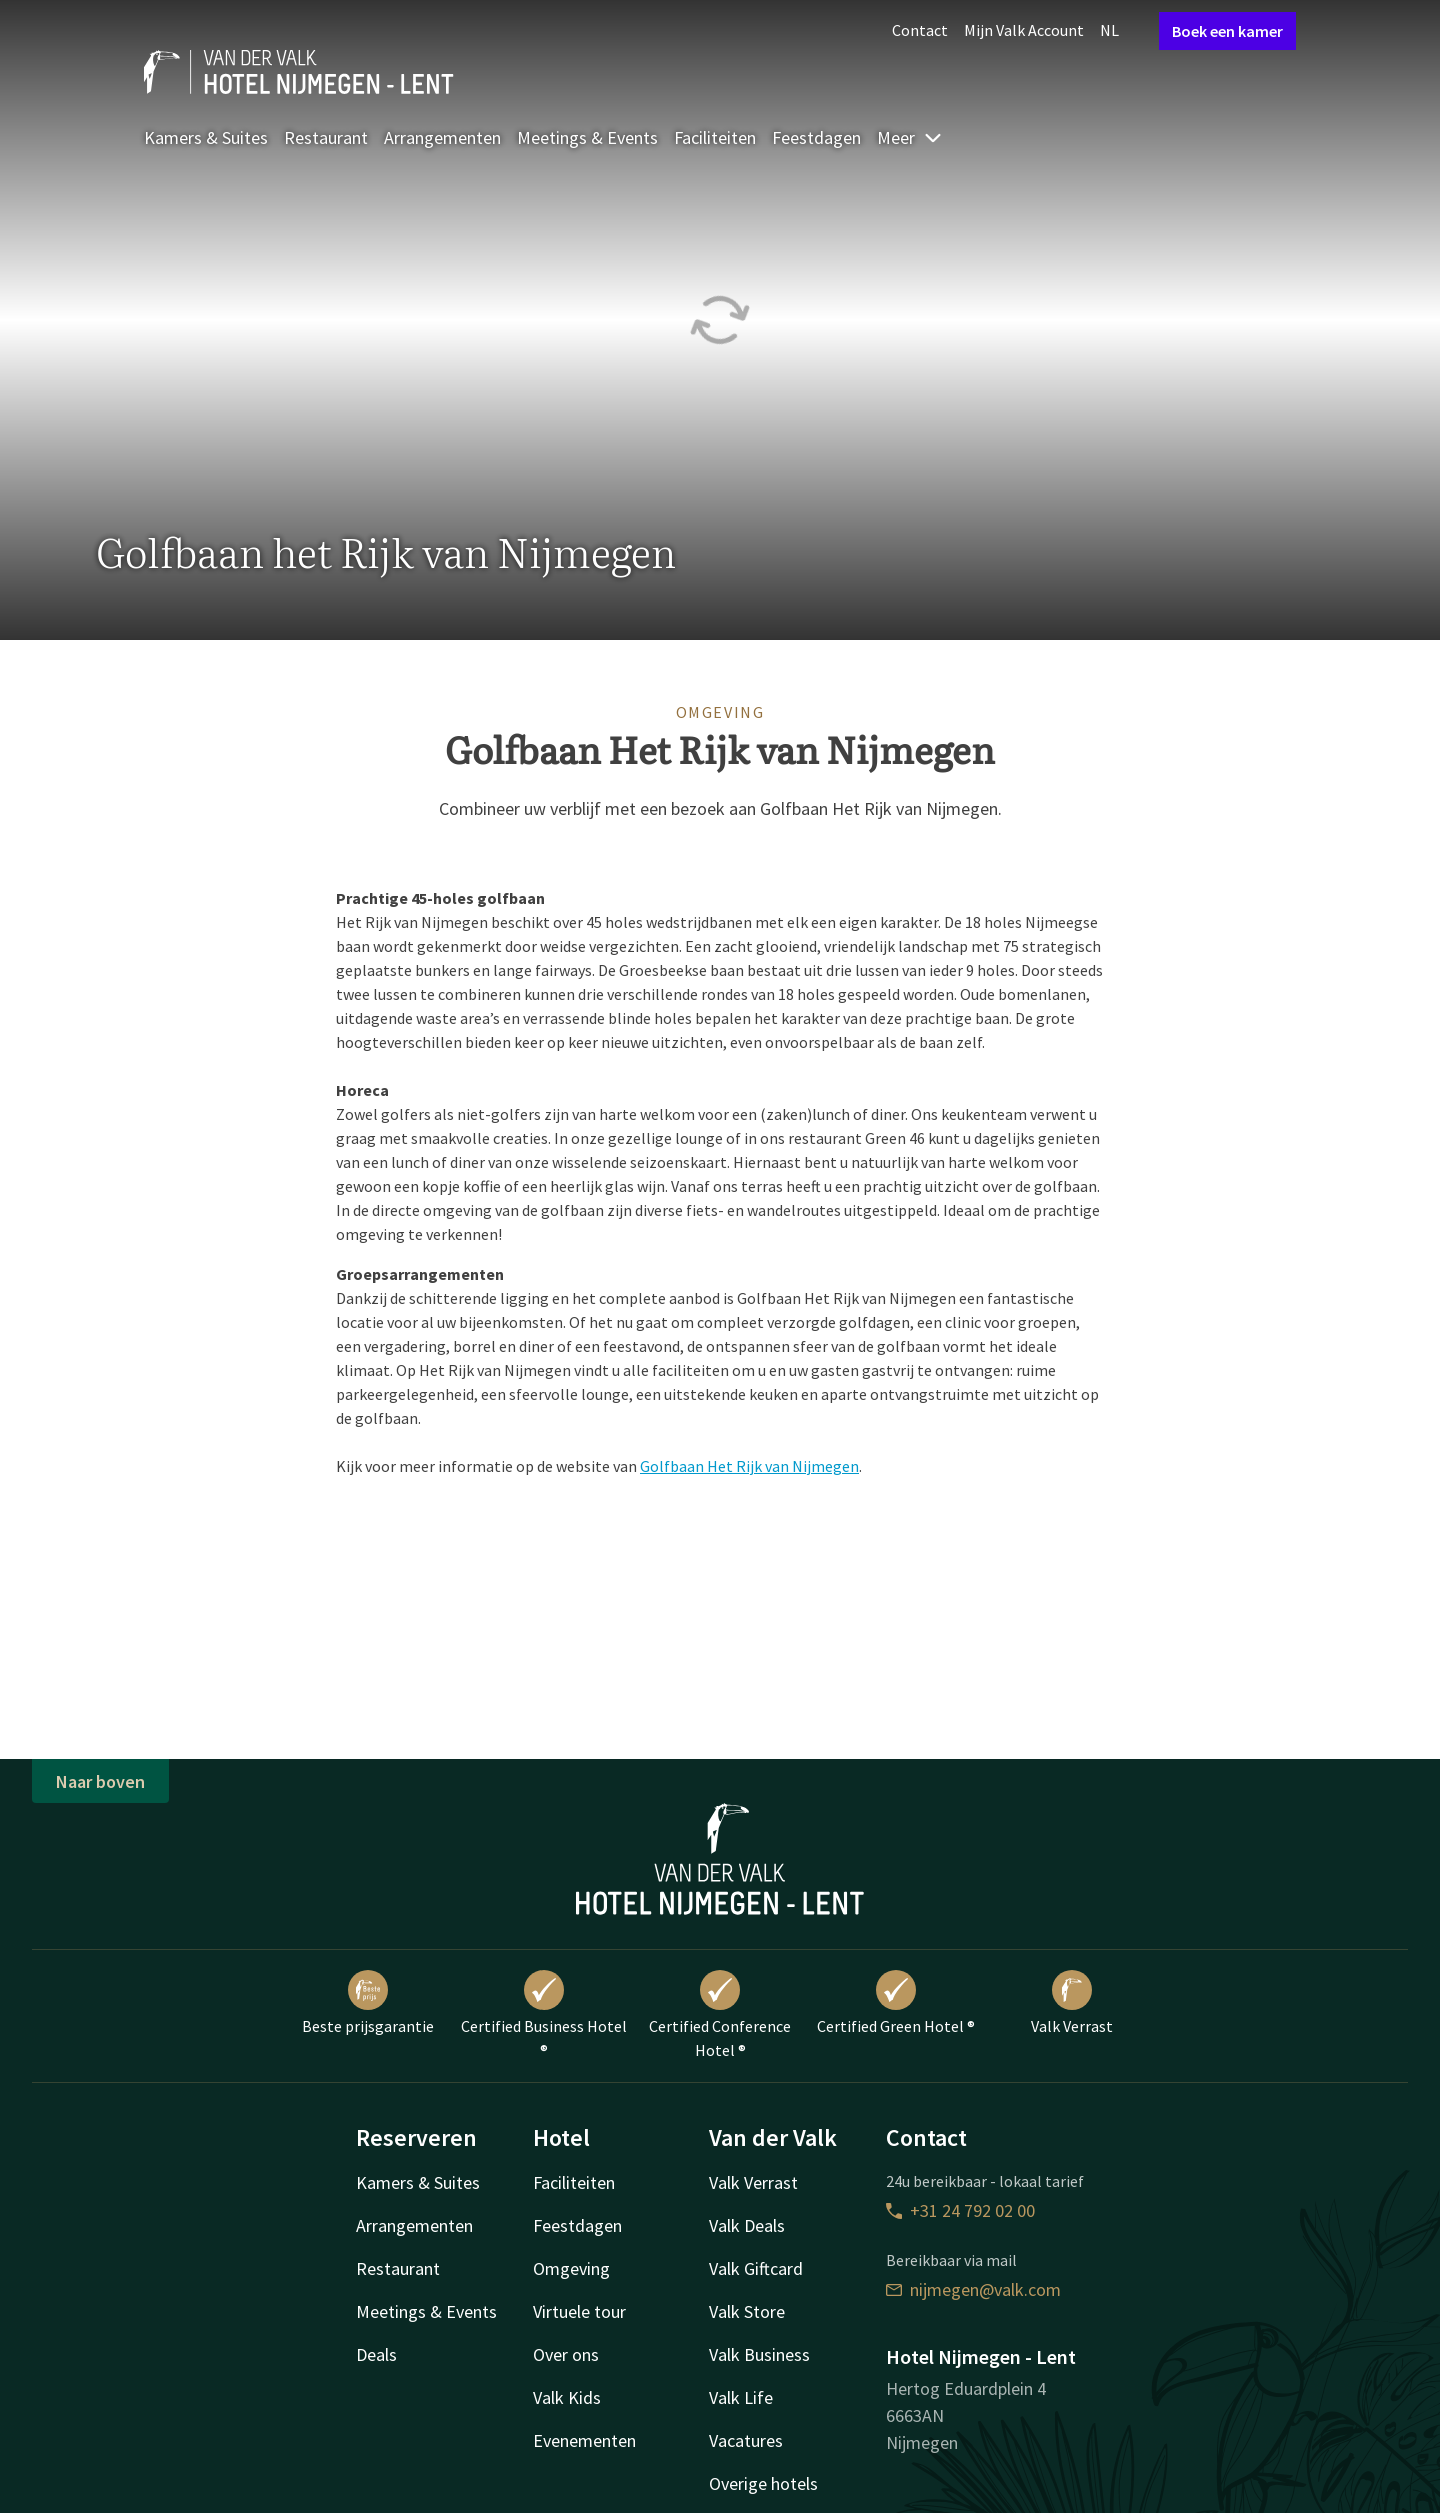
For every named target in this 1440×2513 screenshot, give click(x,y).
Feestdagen (816, 137)
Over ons (566, 2354)
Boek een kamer (1227, 31)
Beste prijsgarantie (368, 2003)
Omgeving (571, 2268)
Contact (920, 30)
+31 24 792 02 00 (960, 2210)
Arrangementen (442, 137)
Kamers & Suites (206, 137)
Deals (376, 2354)
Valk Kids (567, 2397)
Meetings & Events (587, 137)
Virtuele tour (579, 2311)
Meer (910, 137)
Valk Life (741, 2397)
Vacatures (746, 2440)
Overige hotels (763, 2483)
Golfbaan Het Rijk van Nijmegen (749, 1466)
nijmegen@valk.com (973, 2289)
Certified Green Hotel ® (896, 2003)
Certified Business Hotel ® (544, 2015)
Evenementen (584, 2440)
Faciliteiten (715, 137)
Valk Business (759, 2354)
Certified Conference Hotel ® (720, 2015)
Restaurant (326, 137)
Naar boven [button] (100, 1781)
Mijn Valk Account (1024, 30)
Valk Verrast (1072, 2003)
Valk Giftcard (756, 2268)
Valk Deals (747, 2225)
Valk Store (747, 2311)
